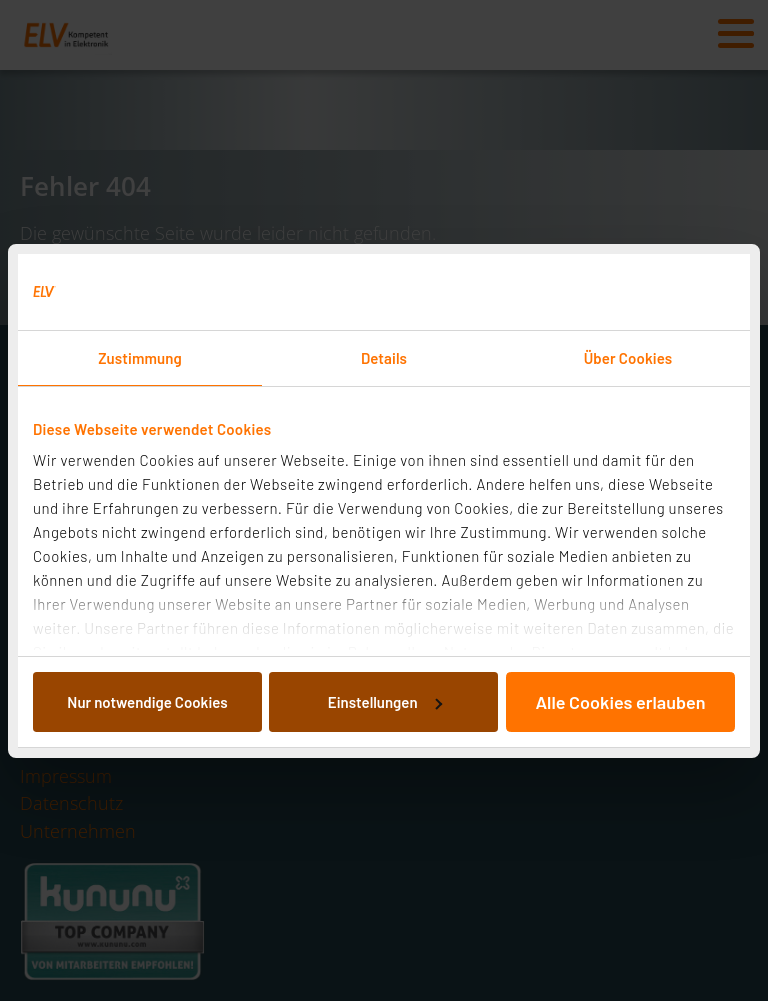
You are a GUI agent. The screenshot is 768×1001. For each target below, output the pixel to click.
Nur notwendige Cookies (147, 702)
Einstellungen (385, 702)
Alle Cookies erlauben (620, 702)
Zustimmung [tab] (140, 358)
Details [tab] (384, 358)
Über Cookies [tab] (628, 358)
